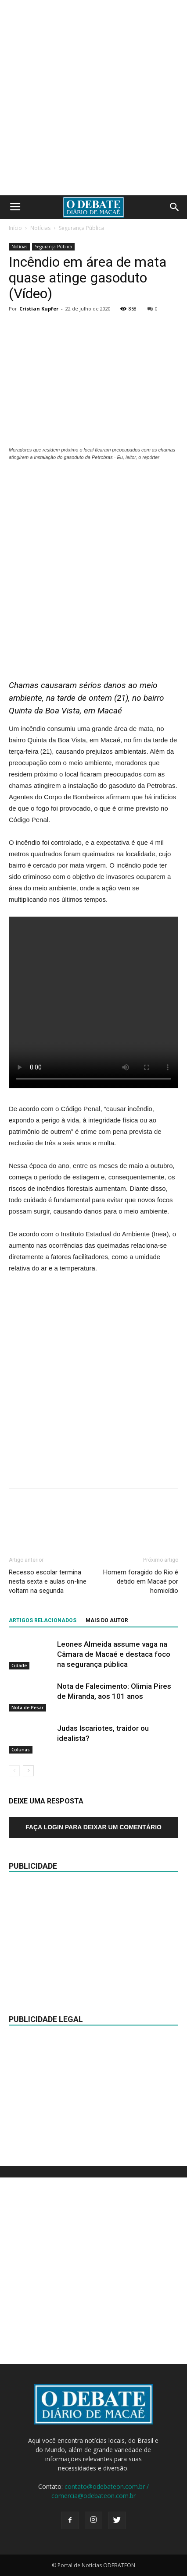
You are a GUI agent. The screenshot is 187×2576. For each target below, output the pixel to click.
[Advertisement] (93, 97)
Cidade (19, 1665)
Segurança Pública (81, 228)
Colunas (20, 1750)
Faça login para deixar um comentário (93, 1827)
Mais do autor (107, 1620)
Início (15, 228)
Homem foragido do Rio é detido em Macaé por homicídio (140, 1581)
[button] (174, 207)
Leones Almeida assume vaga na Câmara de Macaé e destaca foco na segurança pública (113, 1654)
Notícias (40, 228)
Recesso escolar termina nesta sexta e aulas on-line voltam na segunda (47, 1581)
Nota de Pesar (27, 1707)
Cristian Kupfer (38, 308)
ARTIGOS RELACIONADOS (42, 1620)
